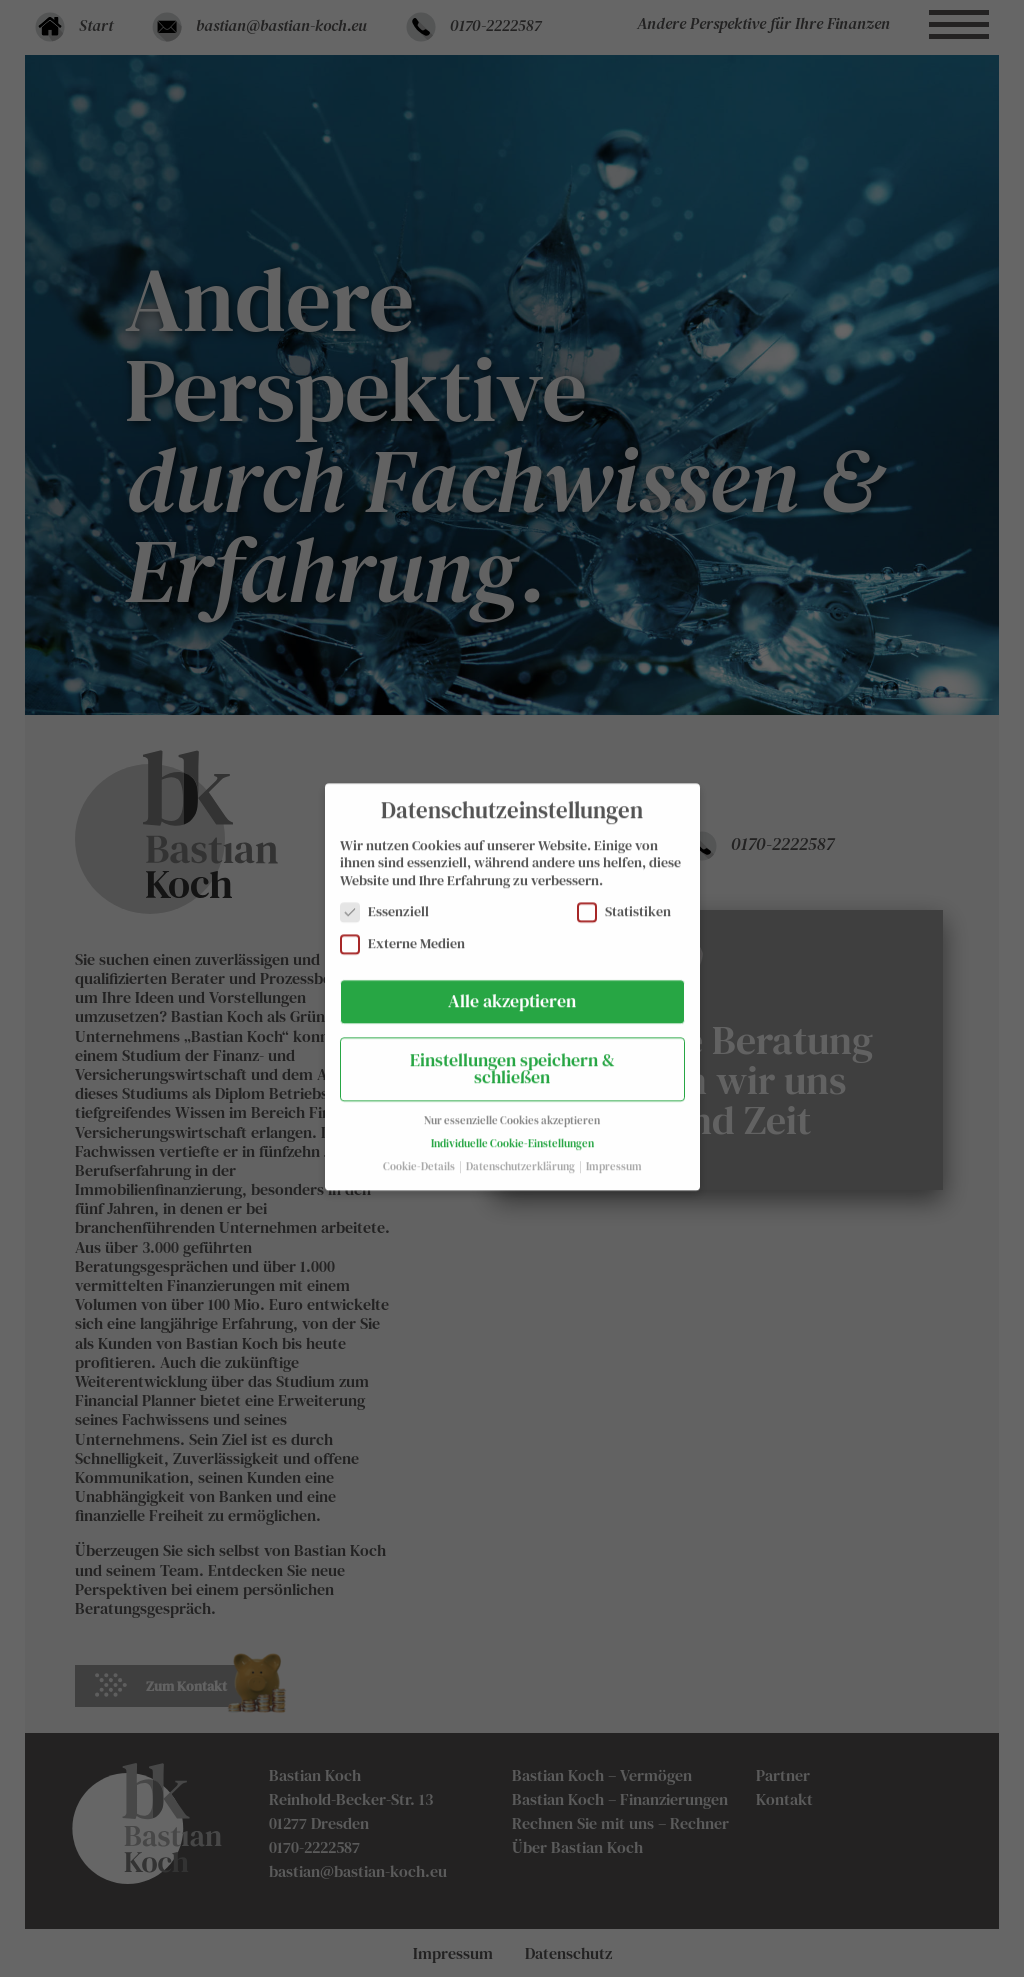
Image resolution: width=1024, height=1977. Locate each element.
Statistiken (624, 900)
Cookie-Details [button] (420, 1154)
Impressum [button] (614, 1154)
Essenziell (384, 900)
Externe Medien (402, 931)
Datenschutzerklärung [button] (521, 1154)
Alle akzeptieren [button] (512, 989)
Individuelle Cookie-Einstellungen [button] (512, 1131)
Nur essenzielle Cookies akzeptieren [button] (512, 1108)
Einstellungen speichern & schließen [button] (512, 1057)
